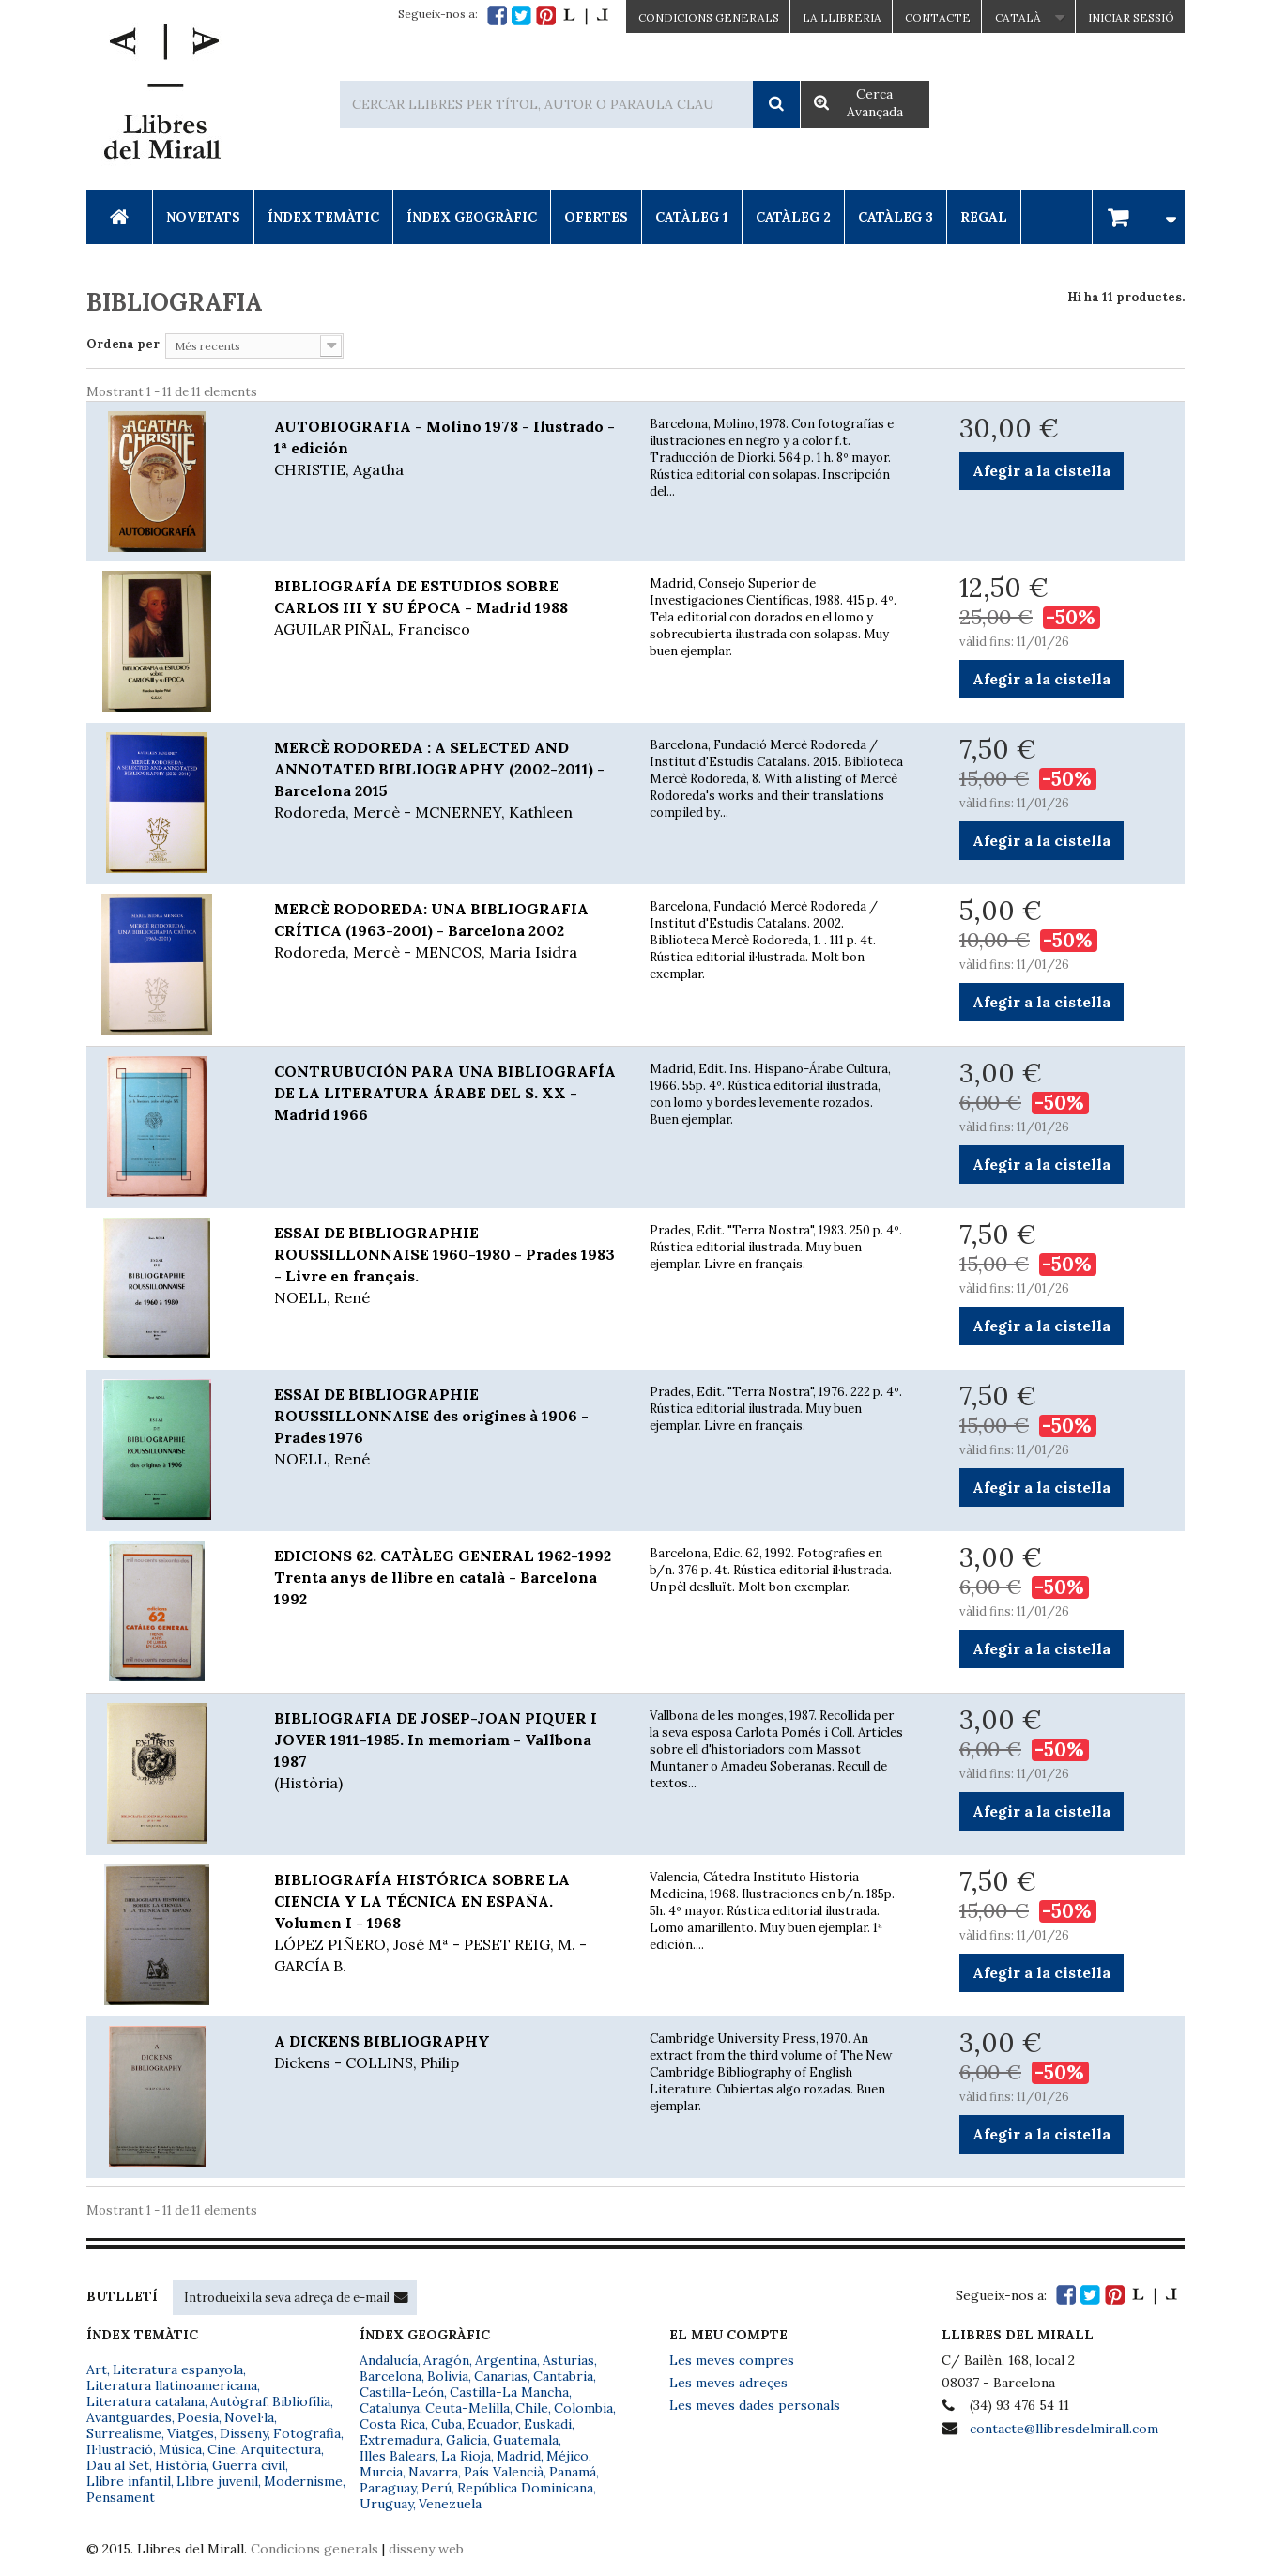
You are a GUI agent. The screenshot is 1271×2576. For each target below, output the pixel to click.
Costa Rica (392, 2423)
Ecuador (492, 2423)
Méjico (567, 2455)
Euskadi (548, 2423)
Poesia (198, 2417)
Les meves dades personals (754, 2405)
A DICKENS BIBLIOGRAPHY (447, 2053)
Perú (436, 2487)
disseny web (426, 2548)
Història (181, 2465)
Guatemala (526, 2439)
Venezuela (450, 2503)
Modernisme (303, 2481)
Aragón (446, 2360)
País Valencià (504, 2471)
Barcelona (390, 2376)
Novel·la (249, 2417)
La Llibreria (842, 17)
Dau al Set (117, 2465)
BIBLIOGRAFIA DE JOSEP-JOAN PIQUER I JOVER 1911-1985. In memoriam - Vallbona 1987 (447, 1751)
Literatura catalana (145, 2401)
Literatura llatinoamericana (171, 2385)
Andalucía (389, 2360)
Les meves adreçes (728, 2382)
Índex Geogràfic (471, 216)
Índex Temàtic (323, 216)
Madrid (519, 2455)
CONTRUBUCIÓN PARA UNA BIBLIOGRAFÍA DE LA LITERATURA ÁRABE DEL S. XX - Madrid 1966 (445, 1093)
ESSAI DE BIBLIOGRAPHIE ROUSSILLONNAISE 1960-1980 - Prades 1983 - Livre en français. (447, 1266)
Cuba (446, 2423)
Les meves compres (731, 2360)
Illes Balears (398, 2455)
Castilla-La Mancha (509, 2392)
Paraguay (388, 2487)
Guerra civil (248, 2465)
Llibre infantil (128, 2481)
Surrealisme (123, 2433)
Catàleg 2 (793, 216)
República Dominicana (525, 2487)
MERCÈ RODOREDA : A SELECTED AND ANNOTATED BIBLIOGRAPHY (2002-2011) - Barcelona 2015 (447, 780)
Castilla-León (402, 2392)
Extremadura (400, 2439)
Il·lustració (119, 2449)
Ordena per (123, 344)
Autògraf (238, 2401)
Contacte (938, 17)
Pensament (120, 2497)
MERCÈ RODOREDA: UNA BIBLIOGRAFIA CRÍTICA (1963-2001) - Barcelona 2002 (447, 931)
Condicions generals (314, 2548)
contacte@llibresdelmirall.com (1064, 2428)
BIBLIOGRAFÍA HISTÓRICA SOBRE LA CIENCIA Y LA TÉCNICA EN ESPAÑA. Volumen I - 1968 (447, 1923)
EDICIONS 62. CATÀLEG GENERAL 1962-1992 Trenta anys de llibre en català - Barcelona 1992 (442, 1577)
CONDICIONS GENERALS (708, 17)
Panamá (572, 2471)
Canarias (501, 2376)
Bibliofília (301, 2401)
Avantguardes (129, 2417)
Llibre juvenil (217, 2481)
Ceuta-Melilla (467, 2408)
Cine (221, 2449)
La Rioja (466, 2455)
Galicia (466, 2439)
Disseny (244, 2433)
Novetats (203, 216)
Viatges (190, 2433)
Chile (531, 2408)
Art (96, 2369)
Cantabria (563, 2376)
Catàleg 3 (895, 216)
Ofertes (596, 216)
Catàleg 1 (691, 216)
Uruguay (386, 2503)
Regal (983, 216)
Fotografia (307, 2433)
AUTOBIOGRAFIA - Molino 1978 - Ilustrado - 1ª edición (447, 449)
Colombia (583, 2408)
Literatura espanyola (178, 2369)
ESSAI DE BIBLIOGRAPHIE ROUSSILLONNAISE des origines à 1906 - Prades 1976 (447, 1427)
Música (180, 2449)
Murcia (381, 2471)
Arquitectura (281, 2449)
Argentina (506, 2360)
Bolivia (447, 2376)
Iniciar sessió (1131, 17)
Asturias (568, 2360)
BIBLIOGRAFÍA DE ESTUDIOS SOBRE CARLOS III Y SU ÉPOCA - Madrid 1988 (447, 608)
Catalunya (390, 2408)
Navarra (433, 2471)
